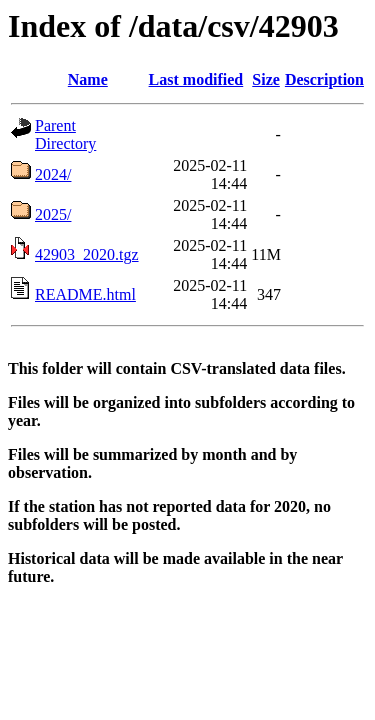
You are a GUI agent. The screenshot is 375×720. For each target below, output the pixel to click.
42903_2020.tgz (87, 254)
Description (324, 79)
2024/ (53, 174)
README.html (85, 294)
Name (88, 79)
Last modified (196, 79)
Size (266, 79)
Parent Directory (65, 134)
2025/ (53, 214)
